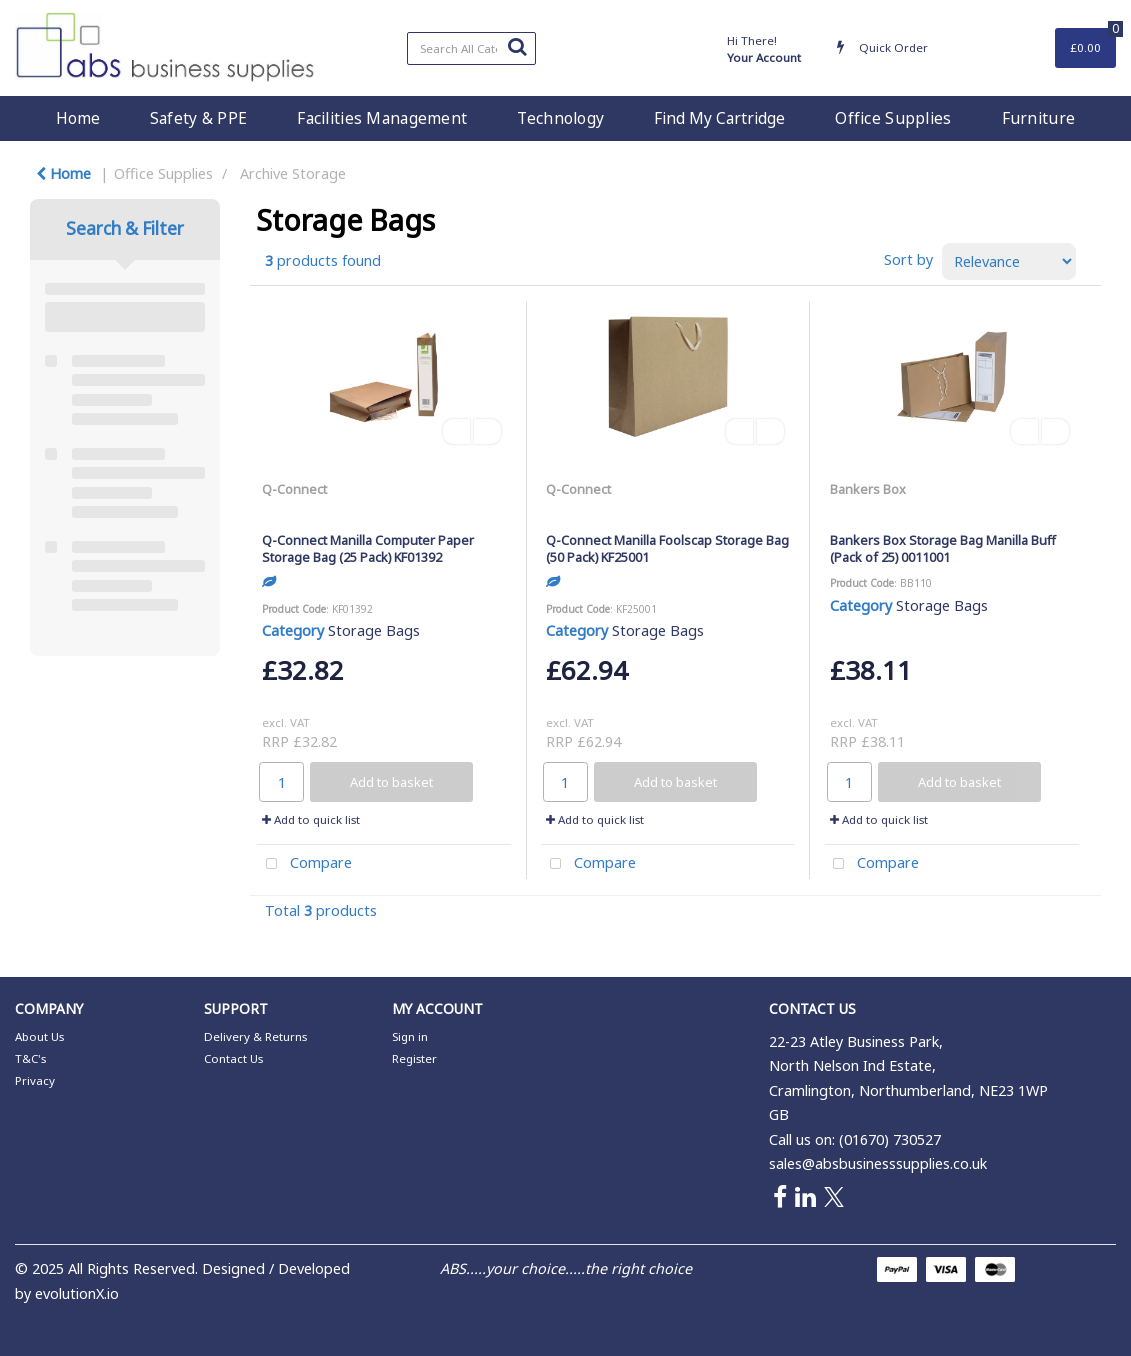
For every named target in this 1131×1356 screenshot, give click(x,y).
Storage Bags (374, 630)
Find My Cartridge (719, 118)
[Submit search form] (517, 46)
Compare (304, 864)
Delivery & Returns (255, 1036)
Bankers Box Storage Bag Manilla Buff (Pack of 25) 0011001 (943, 548)
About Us (39, 1036)
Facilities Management (382, 118)
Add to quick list (311, 819)
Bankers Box (868, 489)
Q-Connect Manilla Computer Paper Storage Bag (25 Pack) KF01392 (368, 548)
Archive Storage (293, 173)
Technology (560, 118)
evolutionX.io (77, 1293)
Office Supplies (893, 118)
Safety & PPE (198, 118)
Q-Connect (294, 489)
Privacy (35, 1080)
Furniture (1039, 118)
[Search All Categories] (471, 48)
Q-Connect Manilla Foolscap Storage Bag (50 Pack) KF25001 (667, 548)
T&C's (30, 1058)
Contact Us (233, 1058)
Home (78, 118)
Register (414, 1058)
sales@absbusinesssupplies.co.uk (878, 1163)
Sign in (410, 1036)
